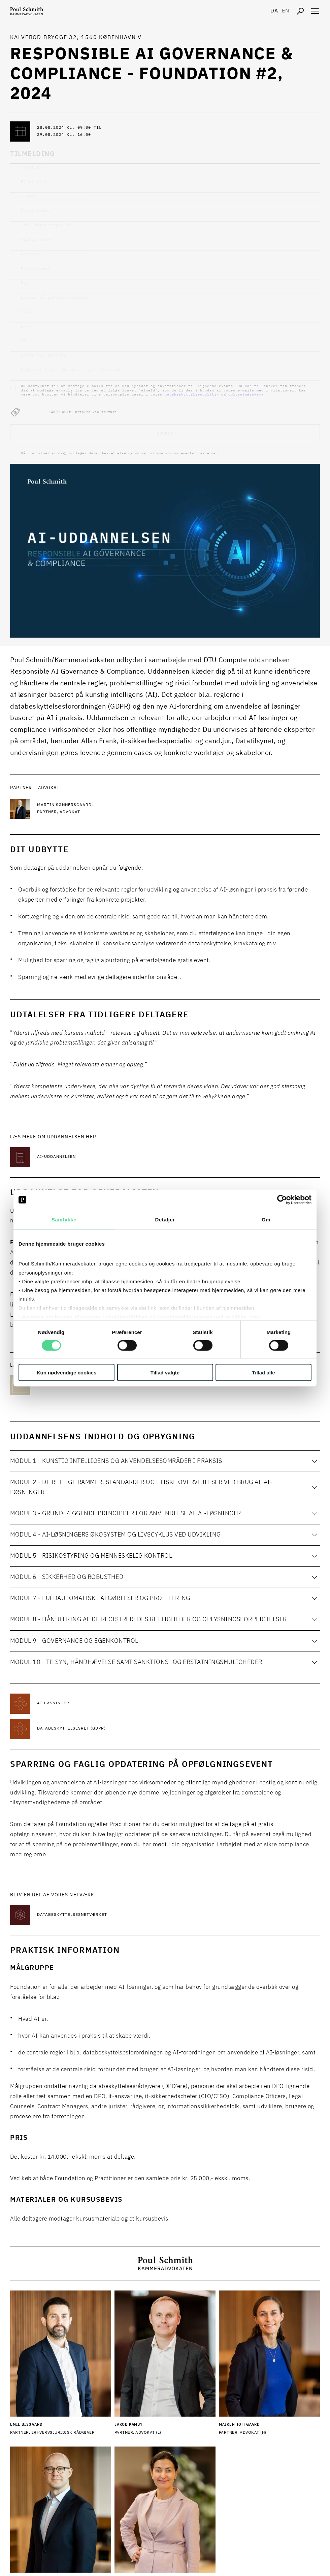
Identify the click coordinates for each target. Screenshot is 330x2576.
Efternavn (34, 182)
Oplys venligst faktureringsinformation (72, 370)
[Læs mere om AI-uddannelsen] (91, 1157)
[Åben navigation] (315, 11)
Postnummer (36, 268)
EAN (26, 326)
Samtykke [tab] (64, 1219)
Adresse (31, 254)
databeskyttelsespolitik (192, 394)
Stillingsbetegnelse (48, 225)
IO (23, 341)
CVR (26, 312)
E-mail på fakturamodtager (54, 297)
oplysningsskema (246, 394)
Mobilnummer (36, 211)
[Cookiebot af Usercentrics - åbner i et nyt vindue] (282, 1200)
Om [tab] (266, 1219)
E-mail (30, 196)
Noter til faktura (44, 355)
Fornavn (31, 167)
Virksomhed (36, 239)
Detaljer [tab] (165, 1219)
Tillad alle (263, 1372)
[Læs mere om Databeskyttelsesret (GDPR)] (91, 1729)
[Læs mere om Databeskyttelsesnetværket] (91, 1915)
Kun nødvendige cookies (67, 1372)
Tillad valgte (165, 1372)
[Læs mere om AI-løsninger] (91, 1704)
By (25, 283)
